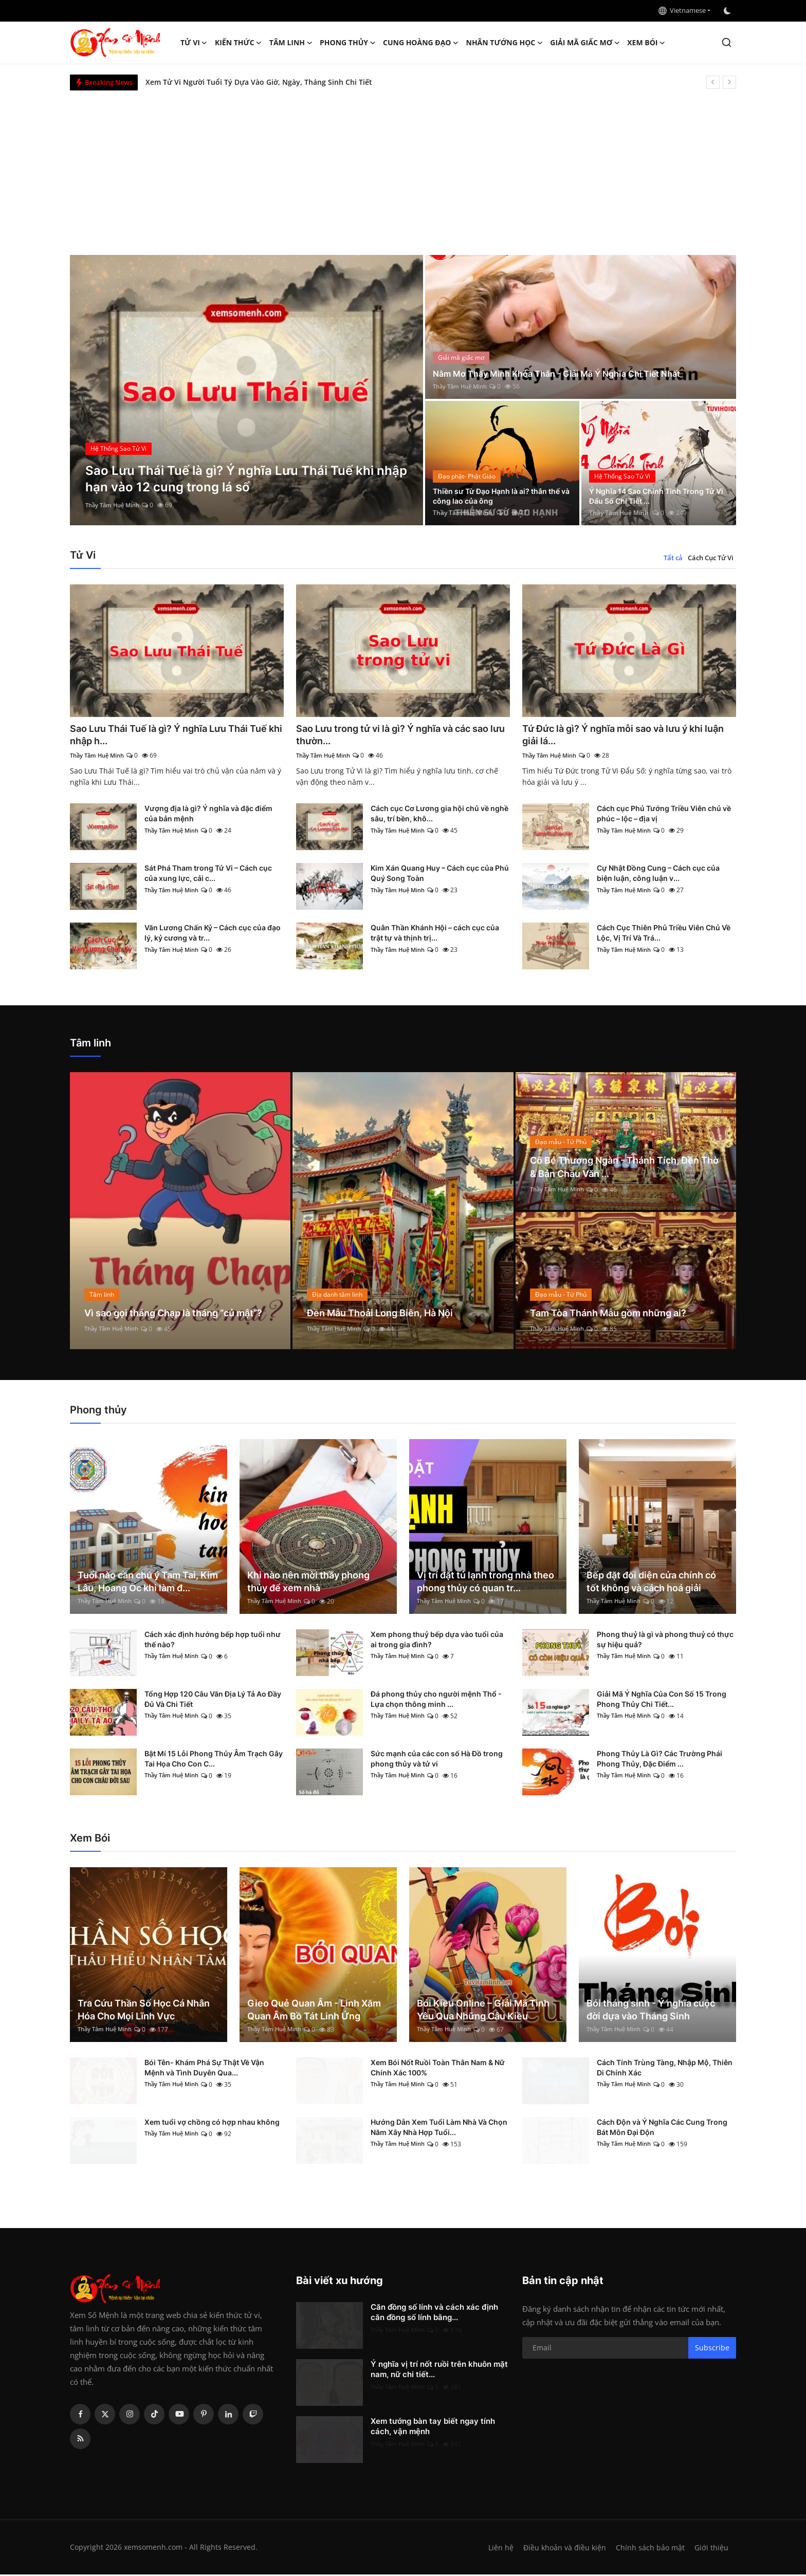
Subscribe (712, 2349)
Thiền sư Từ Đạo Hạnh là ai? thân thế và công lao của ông (498, 495)
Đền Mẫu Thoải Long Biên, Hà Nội (388, 1314)
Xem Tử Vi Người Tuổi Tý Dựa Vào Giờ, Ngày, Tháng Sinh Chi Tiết (258, 82)
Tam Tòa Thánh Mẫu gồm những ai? (617, 1314)
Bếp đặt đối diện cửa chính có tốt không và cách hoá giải (651, 1583)
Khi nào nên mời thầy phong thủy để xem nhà (308, 1583)
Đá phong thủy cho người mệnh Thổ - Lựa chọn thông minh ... (436, 1700)
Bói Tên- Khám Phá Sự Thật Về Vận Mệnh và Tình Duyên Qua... (204, 2068)
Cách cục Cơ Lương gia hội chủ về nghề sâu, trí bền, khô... (439, 815)
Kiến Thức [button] (238, 42)
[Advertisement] (403, 168)
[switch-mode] (728, 10)
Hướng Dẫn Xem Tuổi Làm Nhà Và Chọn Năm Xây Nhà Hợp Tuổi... (439, 2128)
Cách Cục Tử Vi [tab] (711, 557)
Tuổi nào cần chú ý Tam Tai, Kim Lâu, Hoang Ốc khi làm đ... (148, 1583)
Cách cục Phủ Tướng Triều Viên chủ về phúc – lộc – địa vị (664, 815)
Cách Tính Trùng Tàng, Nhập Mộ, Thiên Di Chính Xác (664, 2068)
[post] (246, 390)
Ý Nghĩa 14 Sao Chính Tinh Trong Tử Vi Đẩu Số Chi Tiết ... (655, 495)
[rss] (80, 2440)
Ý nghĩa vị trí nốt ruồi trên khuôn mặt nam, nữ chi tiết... (439, 2371)
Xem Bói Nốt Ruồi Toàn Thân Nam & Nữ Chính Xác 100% (438, 2068)
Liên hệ (496, 2549)
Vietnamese (682, 10)
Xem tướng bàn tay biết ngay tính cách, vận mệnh (433, 2428)
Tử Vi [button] (194, 42)
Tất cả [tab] (673, 557)
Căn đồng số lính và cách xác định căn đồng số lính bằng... (434, 2314)
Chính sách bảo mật (649, 2549)
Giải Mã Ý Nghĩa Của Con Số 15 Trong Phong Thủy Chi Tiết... (661, 1700)
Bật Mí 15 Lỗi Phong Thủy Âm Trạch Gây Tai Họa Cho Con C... (213, 1760)
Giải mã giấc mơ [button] (585, 42)
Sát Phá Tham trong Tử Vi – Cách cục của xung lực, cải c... (208, 875)
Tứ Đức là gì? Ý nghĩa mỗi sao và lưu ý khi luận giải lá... (624, 735)
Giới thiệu (711, 2549)
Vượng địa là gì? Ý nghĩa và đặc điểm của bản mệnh (208, 815)
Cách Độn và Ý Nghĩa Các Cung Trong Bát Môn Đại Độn (662, 2128)
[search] (726, 42)
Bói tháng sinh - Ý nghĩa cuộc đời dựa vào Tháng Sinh (651, 2011)
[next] (729, 82)
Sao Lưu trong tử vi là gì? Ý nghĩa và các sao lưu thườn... (395, 735)
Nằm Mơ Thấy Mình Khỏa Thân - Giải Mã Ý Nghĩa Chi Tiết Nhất (569, 373)
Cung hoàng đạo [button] (421, 42)
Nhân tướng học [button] (504, 42)
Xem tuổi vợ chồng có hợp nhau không (212, 2123)
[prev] (713, 82)
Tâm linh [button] (291, 42)
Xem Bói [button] (646, 42)
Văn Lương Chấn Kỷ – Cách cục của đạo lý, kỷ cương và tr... (212, 934)
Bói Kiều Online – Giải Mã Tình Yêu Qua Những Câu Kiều (483, 2011)
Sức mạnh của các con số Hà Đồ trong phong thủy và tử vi (437, 1760)
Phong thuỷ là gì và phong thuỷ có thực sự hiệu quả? (665, 1640)
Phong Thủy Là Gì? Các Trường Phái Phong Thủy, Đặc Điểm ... (659, 1760)
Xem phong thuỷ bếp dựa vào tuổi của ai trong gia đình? (437, 1640)
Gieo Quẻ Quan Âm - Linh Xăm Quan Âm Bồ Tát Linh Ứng (314, 2011)
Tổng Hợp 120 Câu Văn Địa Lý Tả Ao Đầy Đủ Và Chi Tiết (212, 1700)
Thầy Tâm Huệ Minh (115, 505)
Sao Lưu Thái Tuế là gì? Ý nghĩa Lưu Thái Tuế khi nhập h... (169, 735)
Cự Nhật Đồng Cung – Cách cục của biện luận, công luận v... (658, 875)
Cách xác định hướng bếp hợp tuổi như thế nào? (212, 1640)
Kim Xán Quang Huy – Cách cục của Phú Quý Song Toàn (440, 875)
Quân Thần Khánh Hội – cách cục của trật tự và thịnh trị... (435, 934)
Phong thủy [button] (348, 42)
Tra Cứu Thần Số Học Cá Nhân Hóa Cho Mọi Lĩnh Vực (144, 2011)
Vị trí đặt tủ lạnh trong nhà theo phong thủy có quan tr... (485, 1583)
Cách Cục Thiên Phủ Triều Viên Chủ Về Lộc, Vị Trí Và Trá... (663, 934)
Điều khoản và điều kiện (561, 2549)
